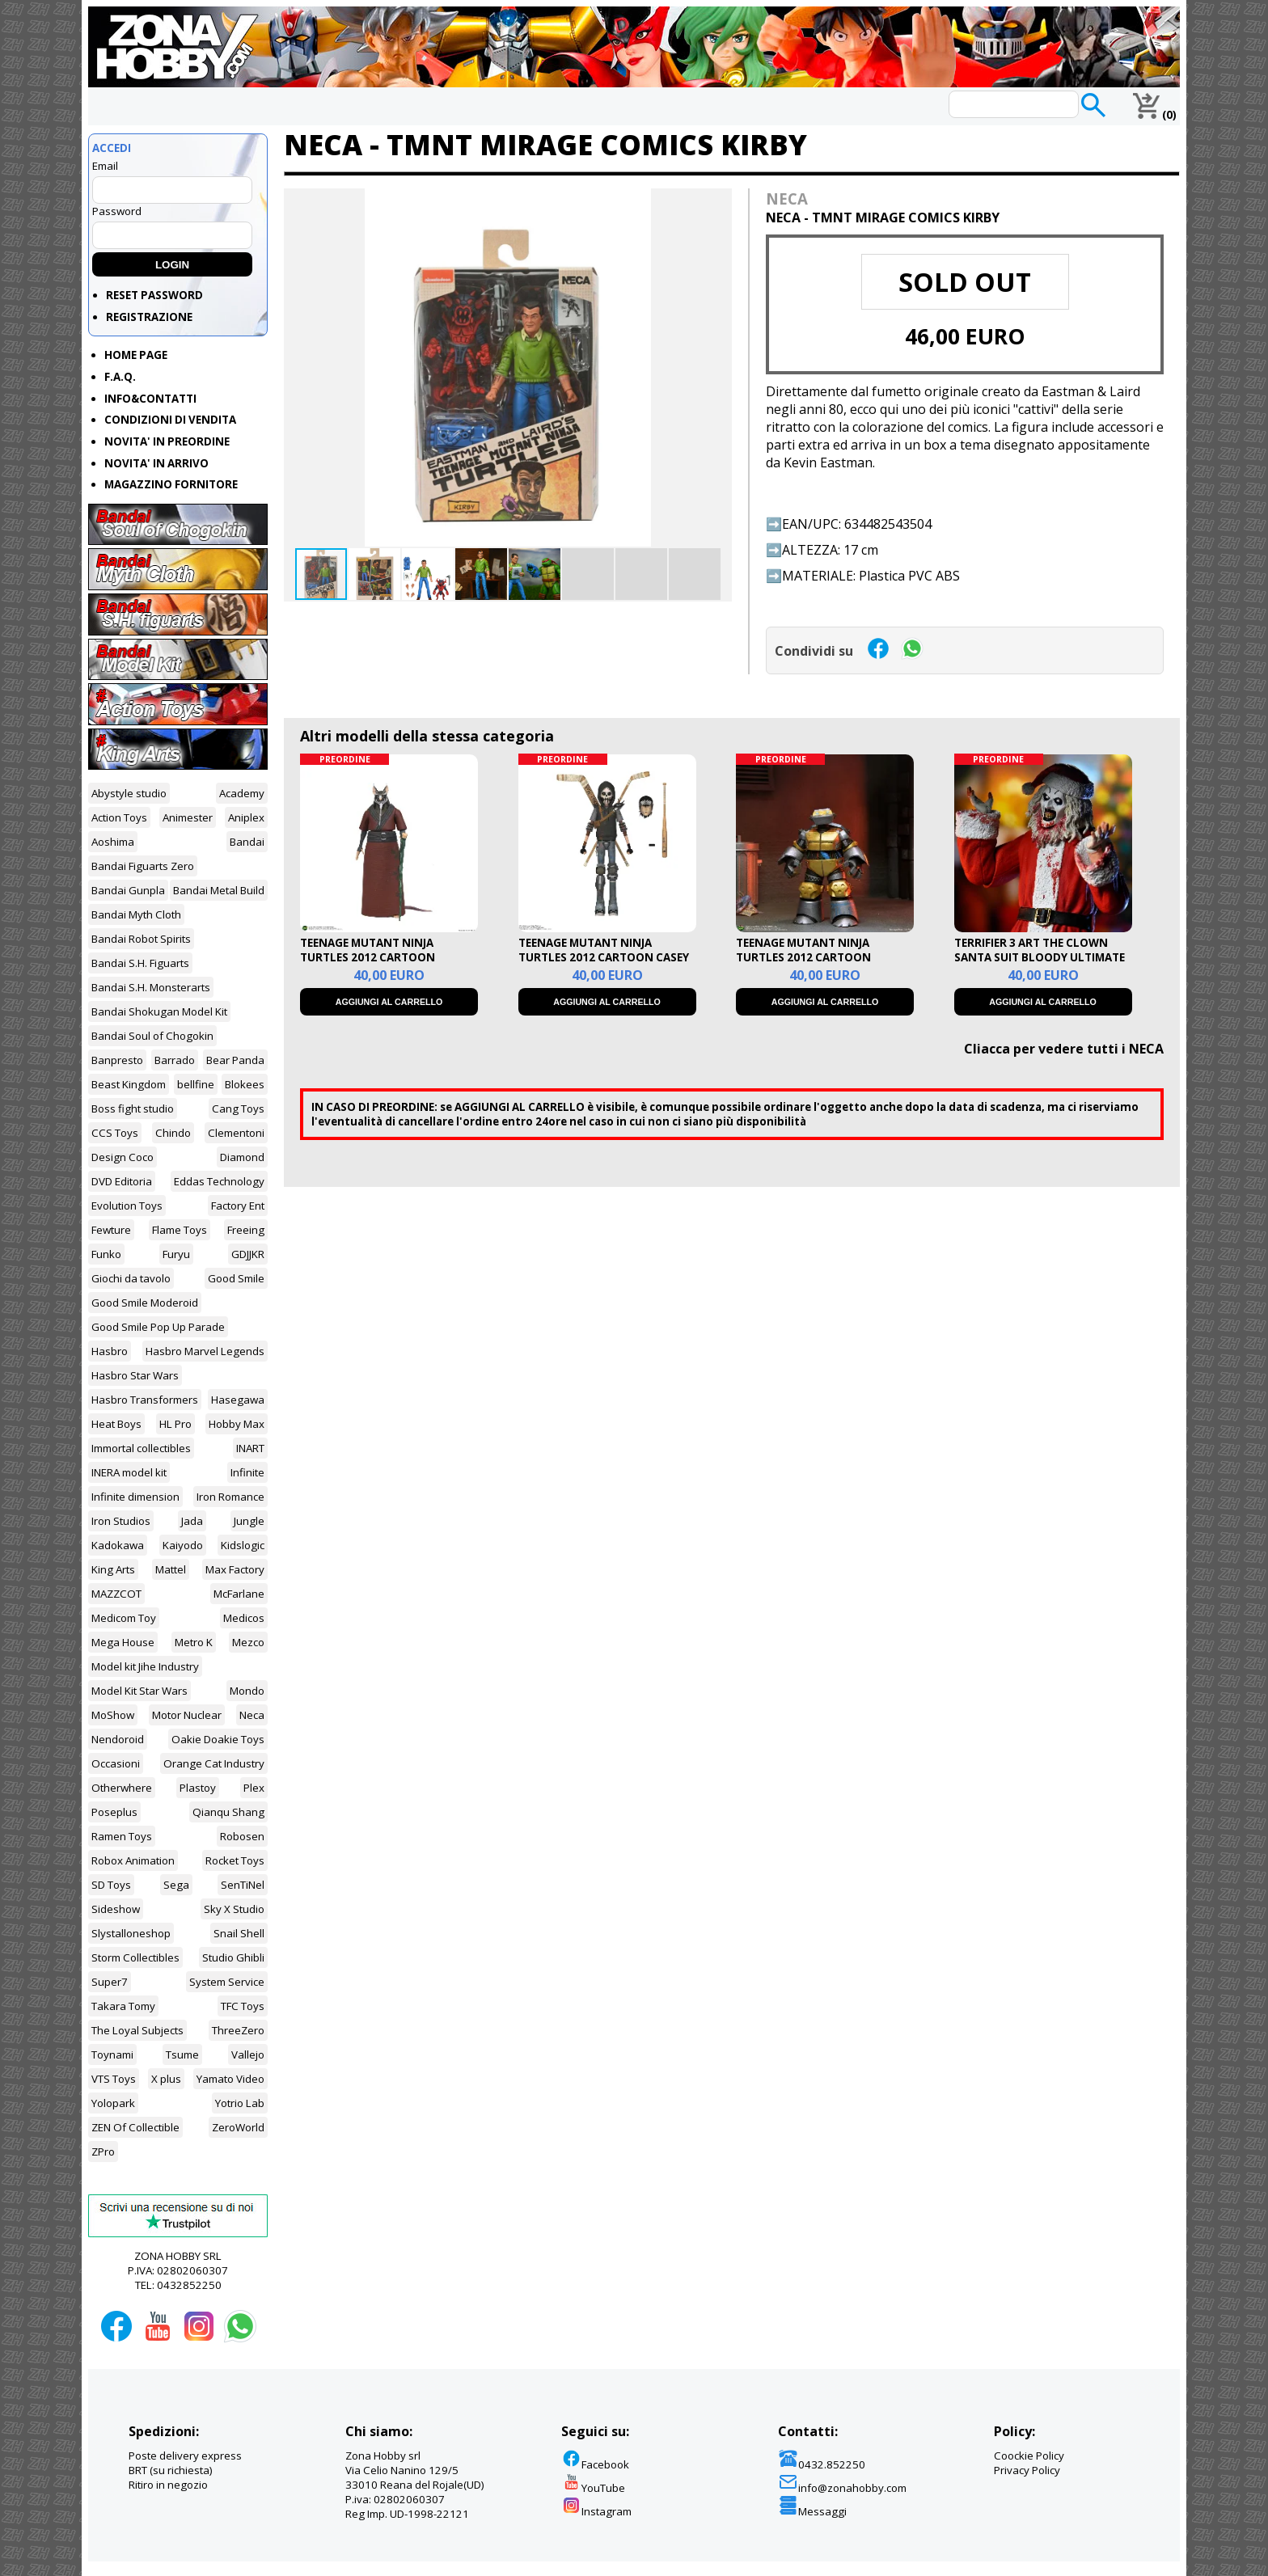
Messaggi (812, 2511)
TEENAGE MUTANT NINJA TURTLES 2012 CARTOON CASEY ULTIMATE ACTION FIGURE (603, 957)
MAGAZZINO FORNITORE (171, 484)
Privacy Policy (1027, 2470)
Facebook (595, 2464)
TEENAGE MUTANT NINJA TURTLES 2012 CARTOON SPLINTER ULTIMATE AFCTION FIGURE (380, 964)
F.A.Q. (120, 377)
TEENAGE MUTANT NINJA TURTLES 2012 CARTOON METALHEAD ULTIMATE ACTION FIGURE (820, 964)
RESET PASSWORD (154, 295)
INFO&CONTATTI (150, 398)
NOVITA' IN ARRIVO (156, 463)
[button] (717, 203)
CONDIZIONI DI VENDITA (170, 419)
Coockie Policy (1029, 2455)
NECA (787, 198)
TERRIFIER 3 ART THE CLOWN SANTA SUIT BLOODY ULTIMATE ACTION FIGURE (1039, 957)
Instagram (596, 2511)
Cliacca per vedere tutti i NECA (1064, 1049)
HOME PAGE (135, 355)
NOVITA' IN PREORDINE (167, 441)
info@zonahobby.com (842, 2488)
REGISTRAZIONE (149, 317)
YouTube (593, 2488)
